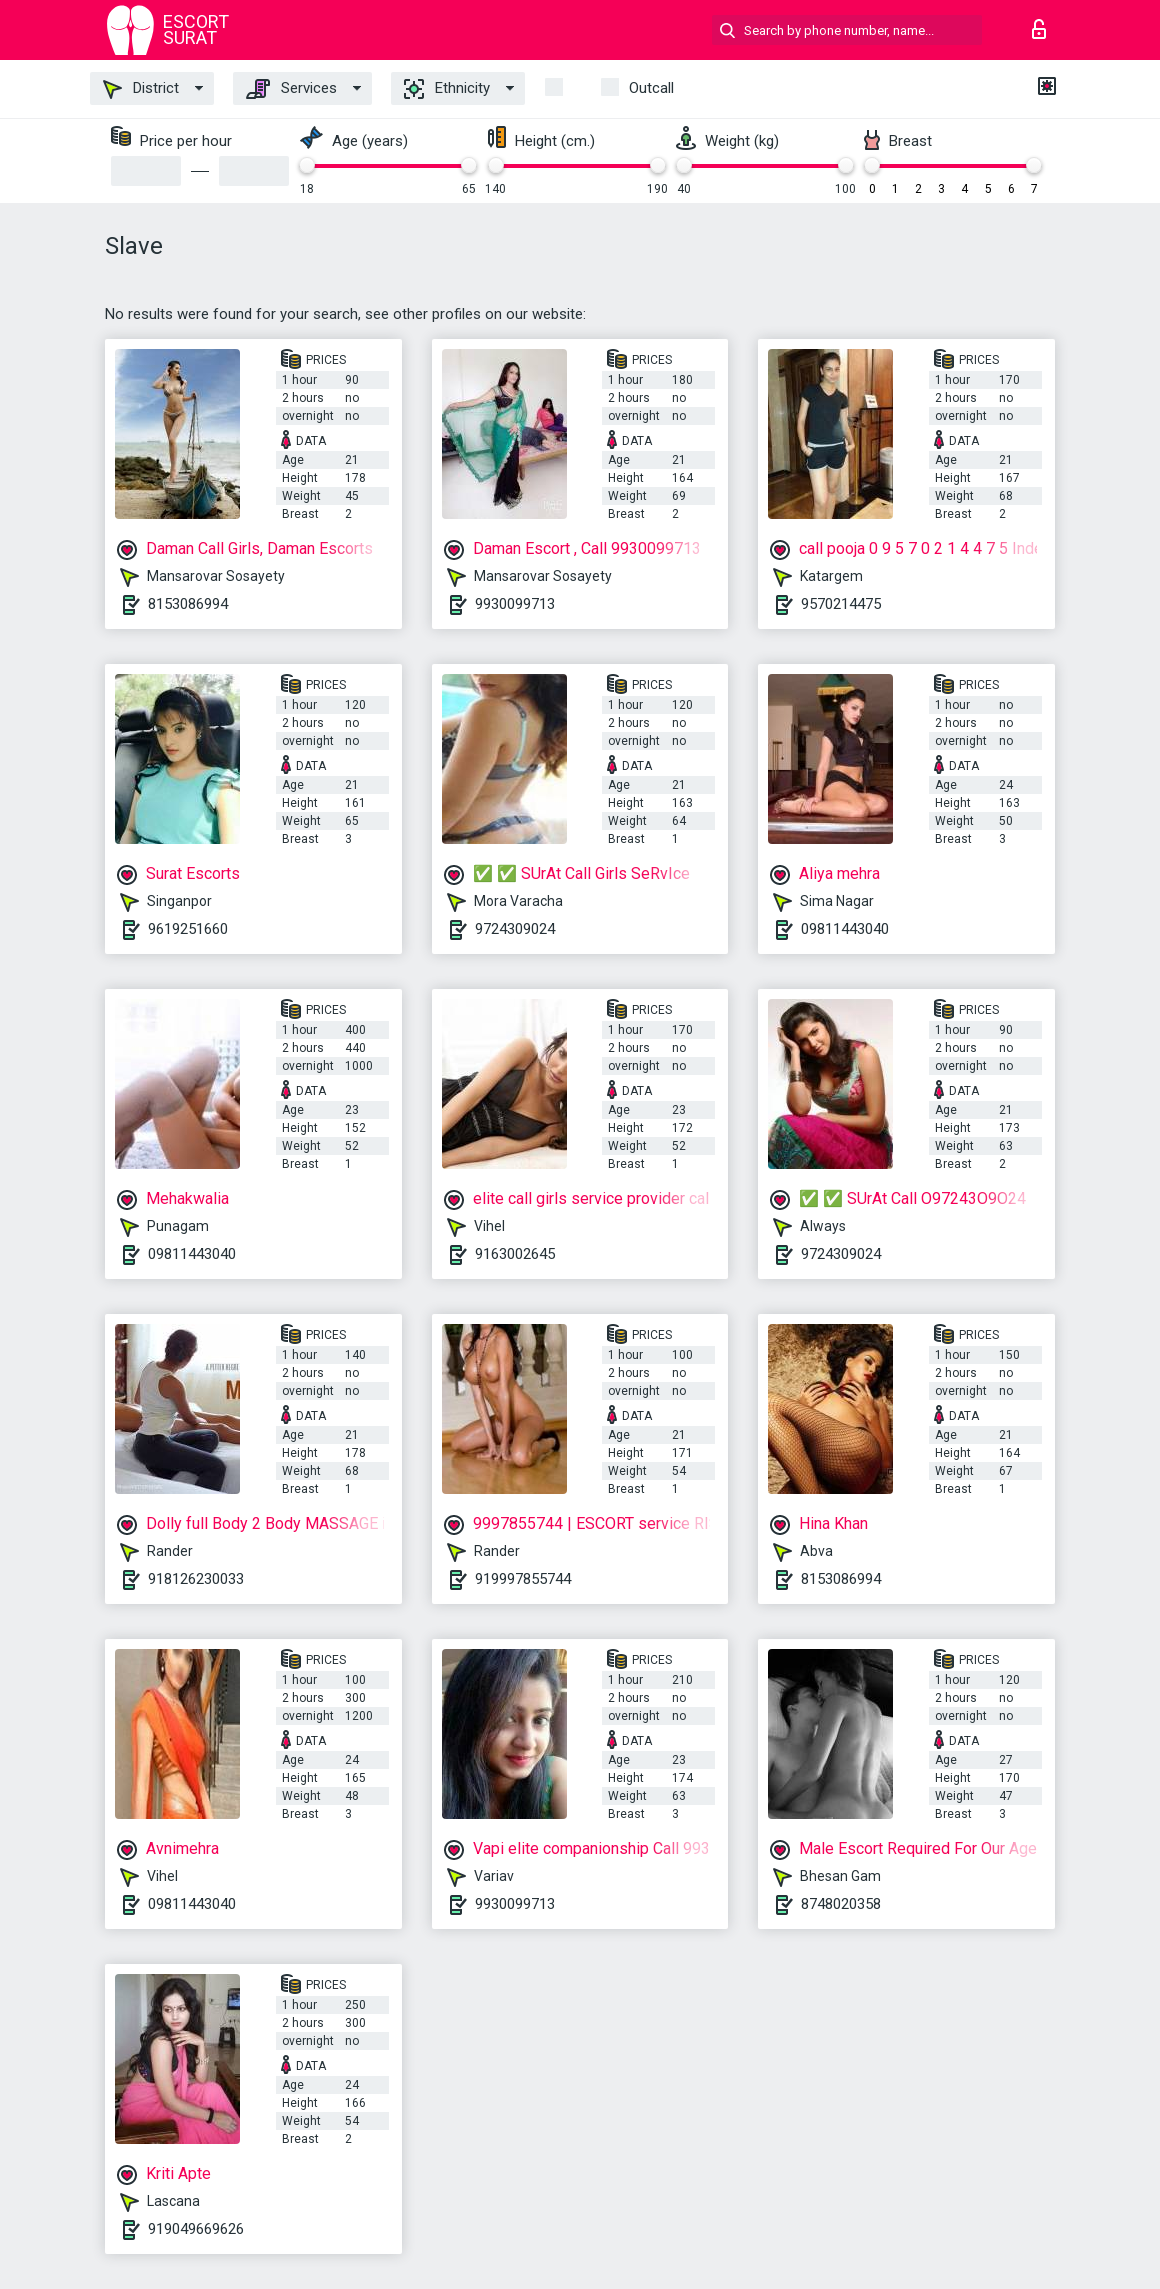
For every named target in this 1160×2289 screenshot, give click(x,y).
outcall (651, 88)
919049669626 (196, 2229)
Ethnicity (447, 89)
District (141, 89)
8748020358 (841, 1904)
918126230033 (196, 1579)
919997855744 (523, 1579)
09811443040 (845, 929)
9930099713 (515, 604)
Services (291, 89)
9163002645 (515, 1254)
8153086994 (188, 604)
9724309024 (515, 929)
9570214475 (841, 604)
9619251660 (188, 929)
